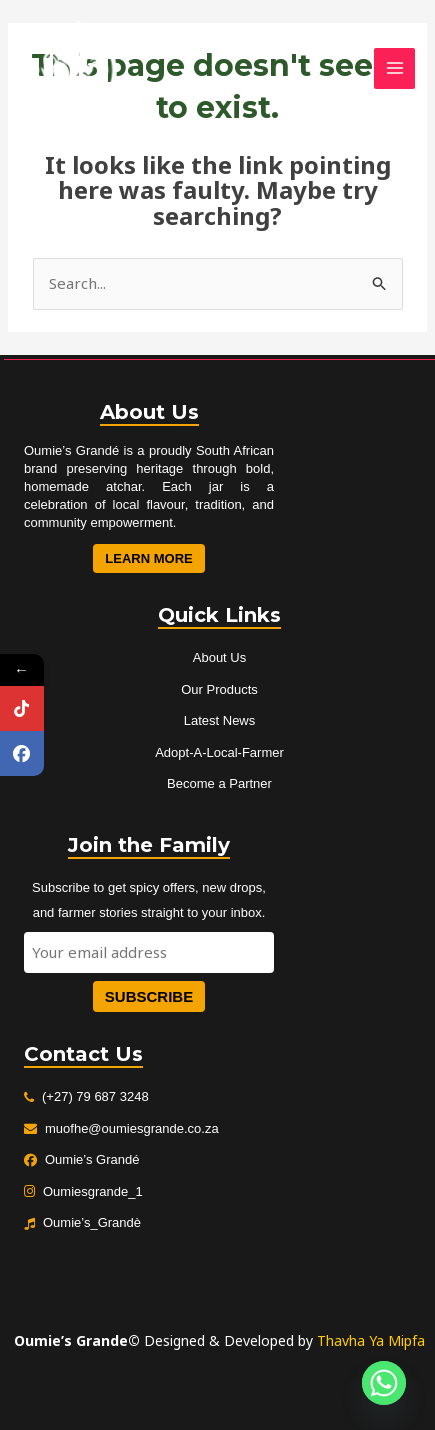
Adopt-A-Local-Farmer (219, 752)
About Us (219, 657)
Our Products (219, 689)
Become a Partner (219, 783)
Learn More (148, 558)
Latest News (220, 720)
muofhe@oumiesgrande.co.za (132, 1128)
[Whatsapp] (384, 1383)
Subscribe (149, 996)
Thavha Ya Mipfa (371, 1340)
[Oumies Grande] (70, 68)
